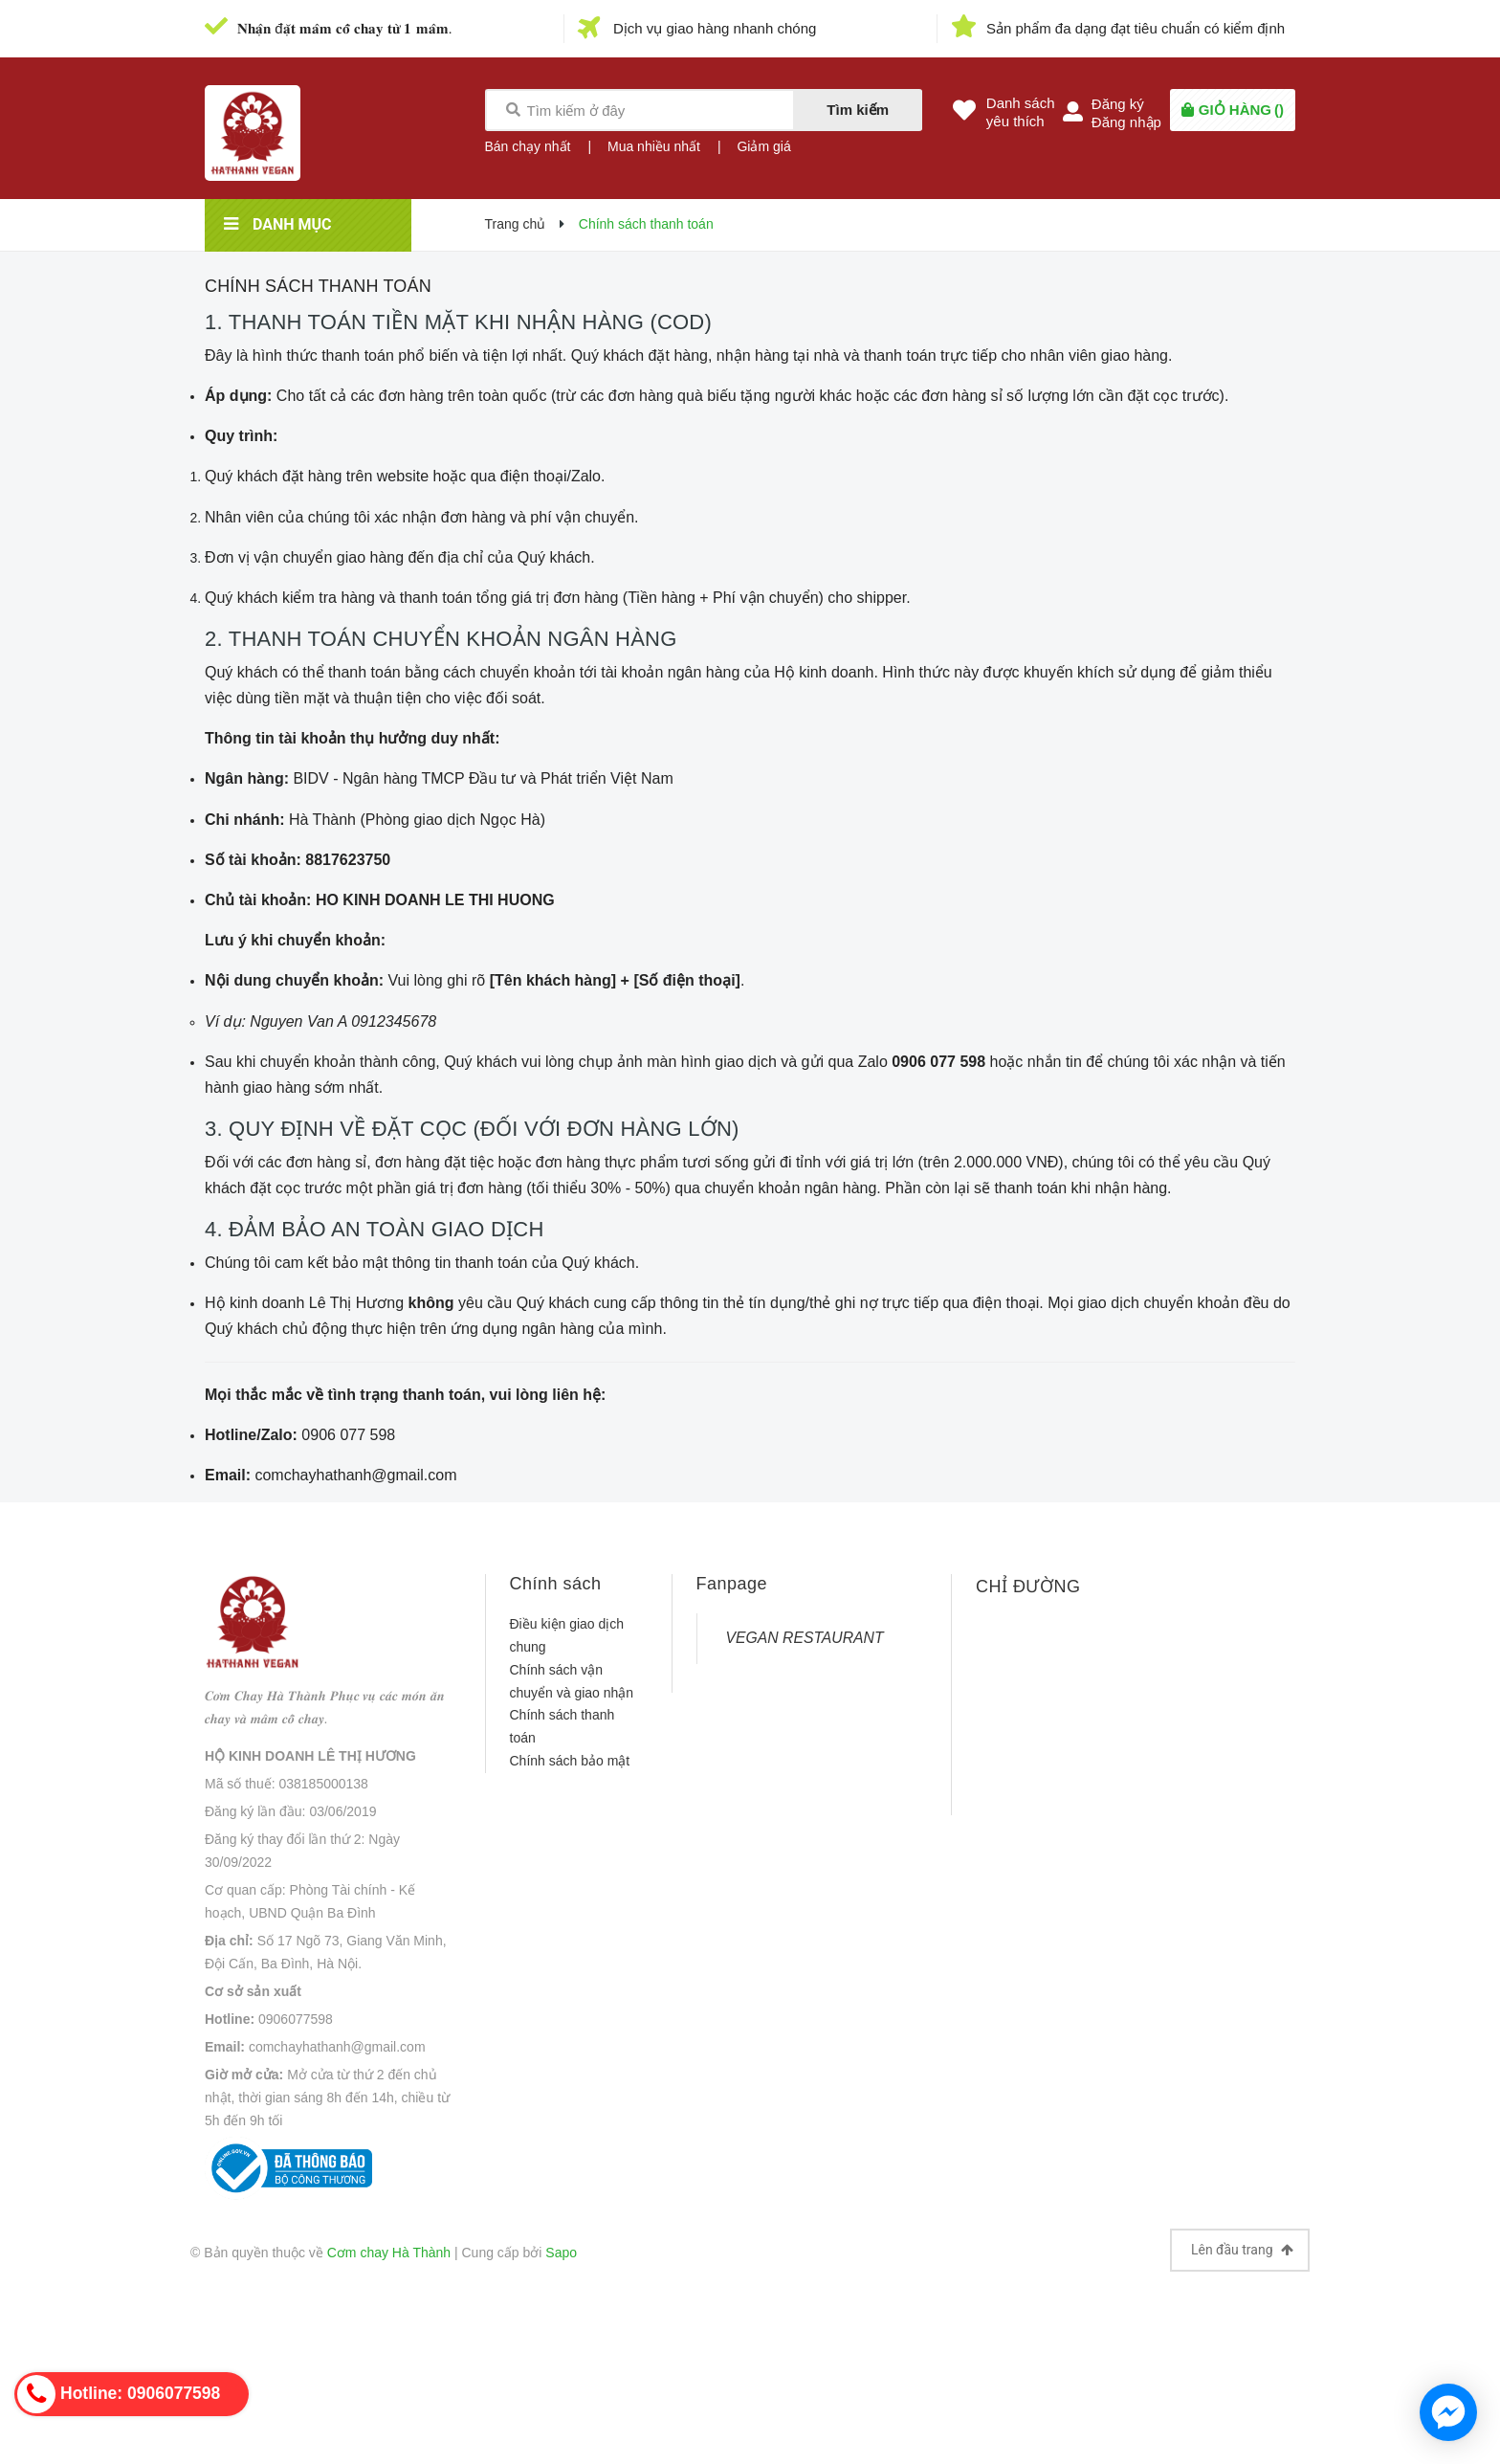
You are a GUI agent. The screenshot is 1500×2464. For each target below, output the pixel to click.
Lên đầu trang (1242, 2250)
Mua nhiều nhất (653, 146)
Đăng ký (1118, 104)
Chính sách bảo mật (570, 1760)
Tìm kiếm (858, 109)
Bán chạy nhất (528, 146)
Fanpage (732, 1583)
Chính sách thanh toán (318, 286)
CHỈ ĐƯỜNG (1028, 1586)
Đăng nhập (1126, 122)
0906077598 (295, 2019)
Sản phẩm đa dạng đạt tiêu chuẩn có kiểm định (1135, 28)
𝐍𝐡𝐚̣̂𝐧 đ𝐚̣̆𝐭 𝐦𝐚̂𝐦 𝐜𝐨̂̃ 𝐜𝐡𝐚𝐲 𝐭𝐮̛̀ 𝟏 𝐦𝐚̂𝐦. (344, 28)
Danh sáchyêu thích (1020, 112)
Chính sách (556, 1583)
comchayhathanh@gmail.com (337, 2046)
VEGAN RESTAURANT (805, 1638)
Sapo (561, 2252)
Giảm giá (763, 146)
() (1241, 109)
